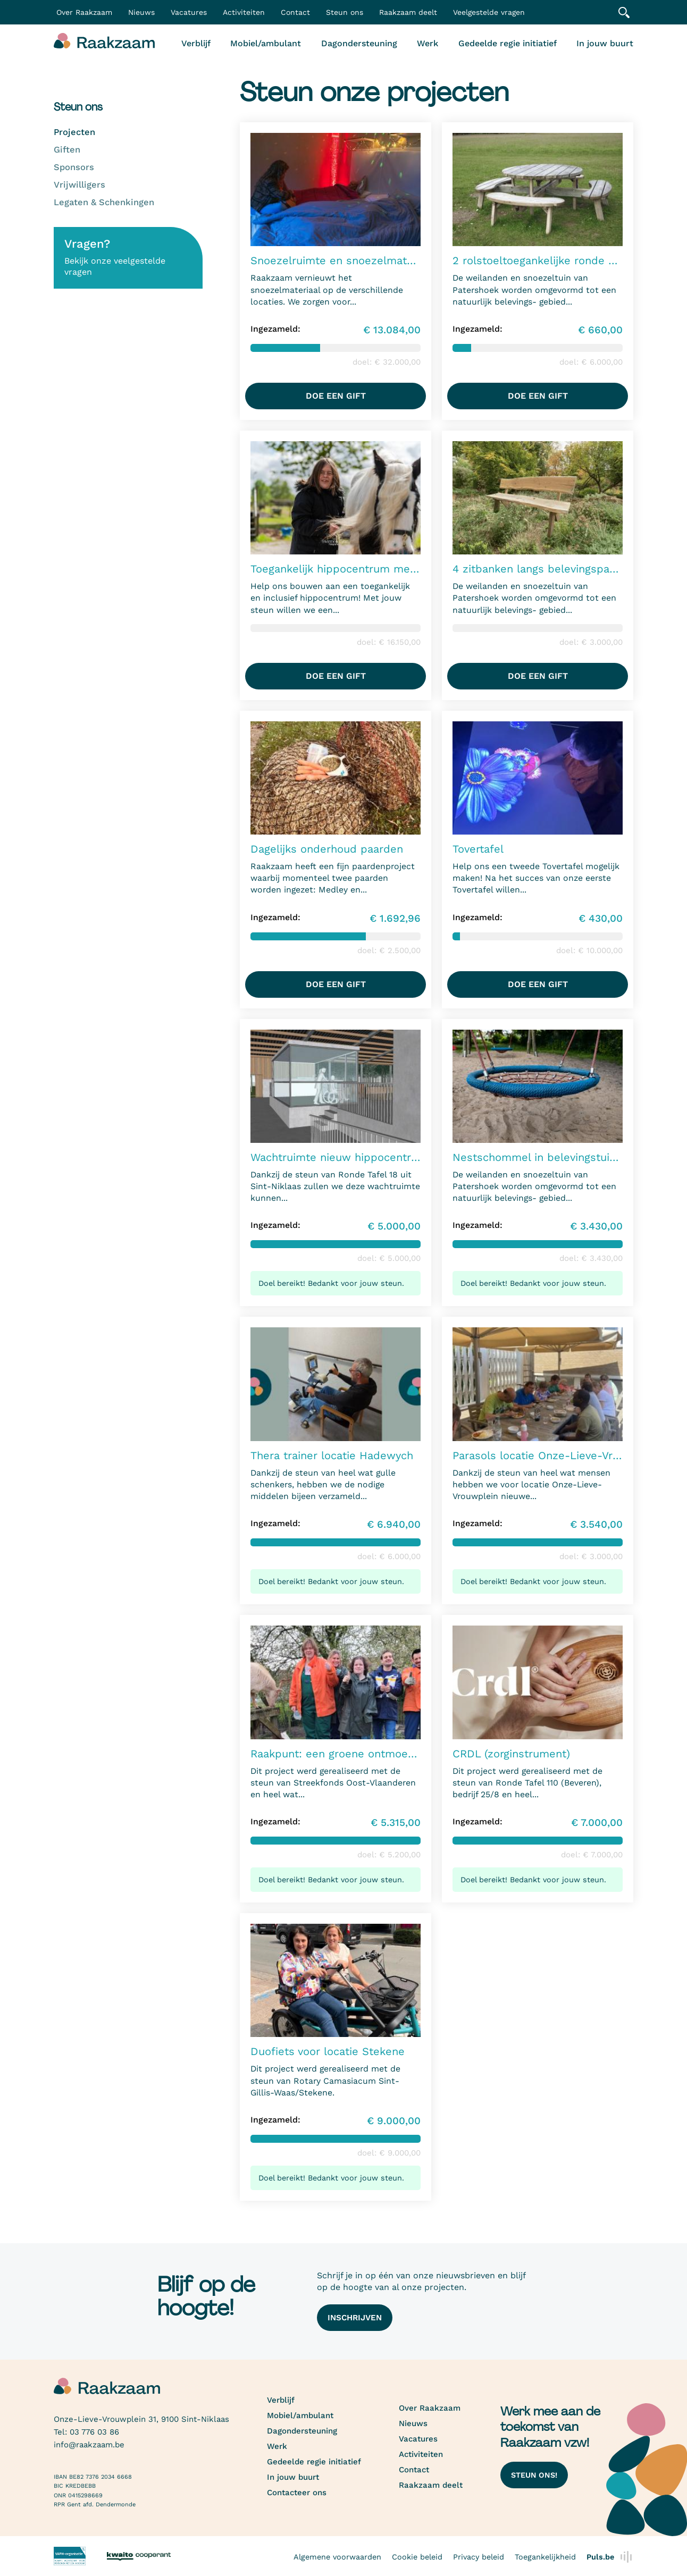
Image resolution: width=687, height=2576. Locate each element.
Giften (67, 150)
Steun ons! (534, 2475)
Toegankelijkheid (545, 2557)
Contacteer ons (296, 2492)
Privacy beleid (478, 2557)
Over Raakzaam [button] (84, 12)
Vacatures (189, 12)
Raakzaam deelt (408, 12)
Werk (427, 43)
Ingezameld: (275, 329)
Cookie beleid (417, 2557)
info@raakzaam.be (89, 2444)
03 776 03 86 (94, 2432)
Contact (295, 12)
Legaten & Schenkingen (104, 202)
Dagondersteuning (359, 43)
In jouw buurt (604, 43)
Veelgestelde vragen (489, 12)
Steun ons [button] (344, 12)
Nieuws (141, 12)
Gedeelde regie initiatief (507, 43)
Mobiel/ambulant (265, 43)
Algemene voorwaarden (337, 2557)
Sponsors (74, 167)
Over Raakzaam (429, 2408)
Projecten (74, 132)
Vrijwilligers (79, 185)
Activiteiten (244, 12)
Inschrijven (355, 2317)
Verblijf (196, 43)
